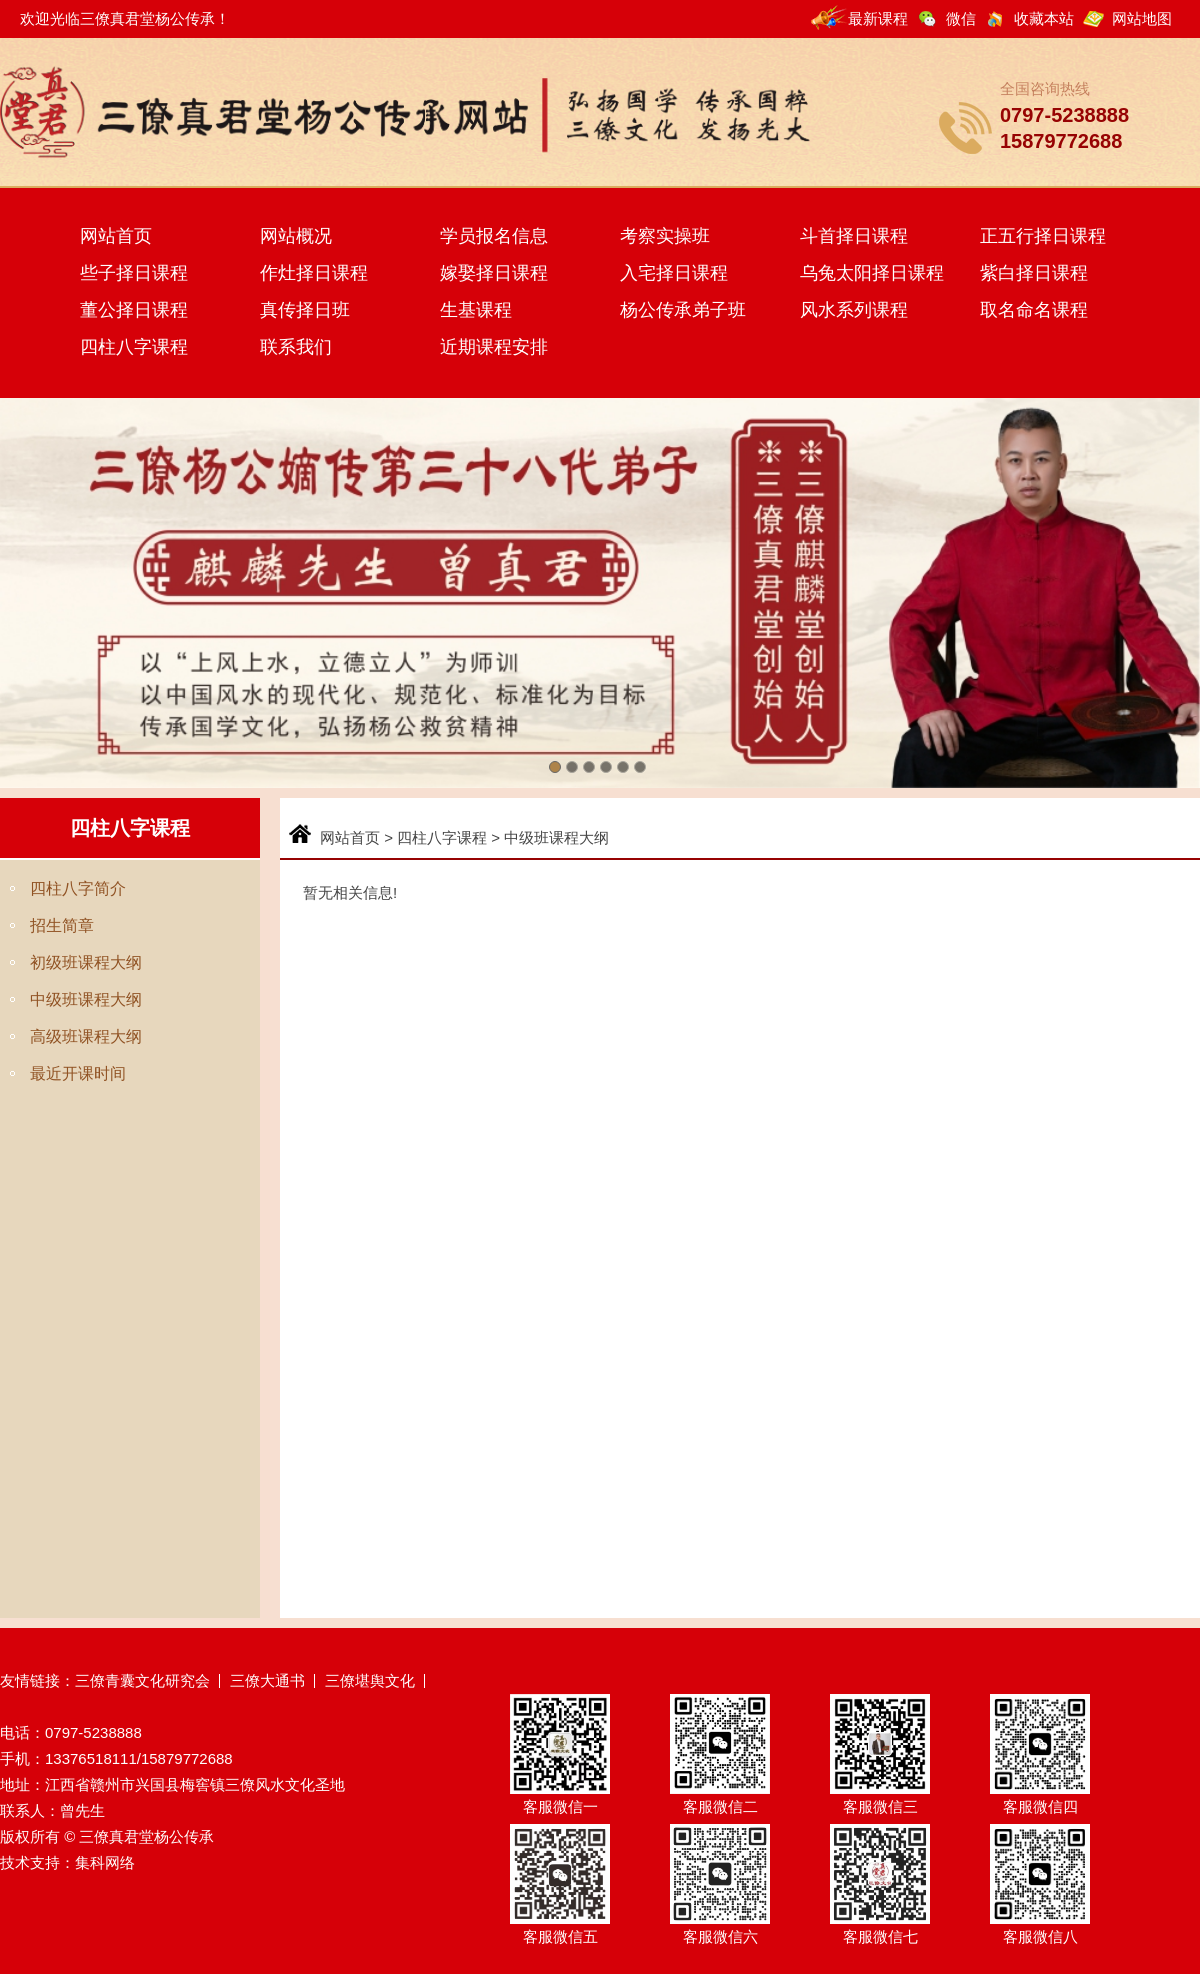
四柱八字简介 (78, 888)
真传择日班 (305, 310)
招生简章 (62, 925)
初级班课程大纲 (86, 962)
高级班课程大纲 (86, 1036)
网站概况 (296, 236)
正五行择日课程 (1043, 236)
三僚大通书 (267, 1680)
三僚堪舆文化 (370, 1680)
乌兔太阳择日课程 (872, 273)
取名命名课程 (1034, 310)
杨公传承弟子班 (683, 310)
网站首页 (116, 236)
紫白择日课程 (1034, 273)
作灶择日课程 (314, 273)
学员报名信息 (494, 236)
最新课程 (878, 18)
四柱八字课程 (134, 347)
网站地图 (1142, 18)
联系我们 (296, 347)
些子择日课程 (134, 273)
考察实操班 (665, 236)
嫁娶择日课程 (494, 273)
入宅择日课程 (674, 273)
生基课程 (476, 310)
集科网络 (105, 1862)
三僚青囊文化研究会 (142, 1680)
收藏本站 (1044, 18)
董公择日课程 (134, 310)
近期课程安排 (494, 347)
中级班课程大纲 (86, 999)
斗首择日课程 (854, 236)
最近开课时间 (78, 1073)
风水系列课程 (854, 310)
